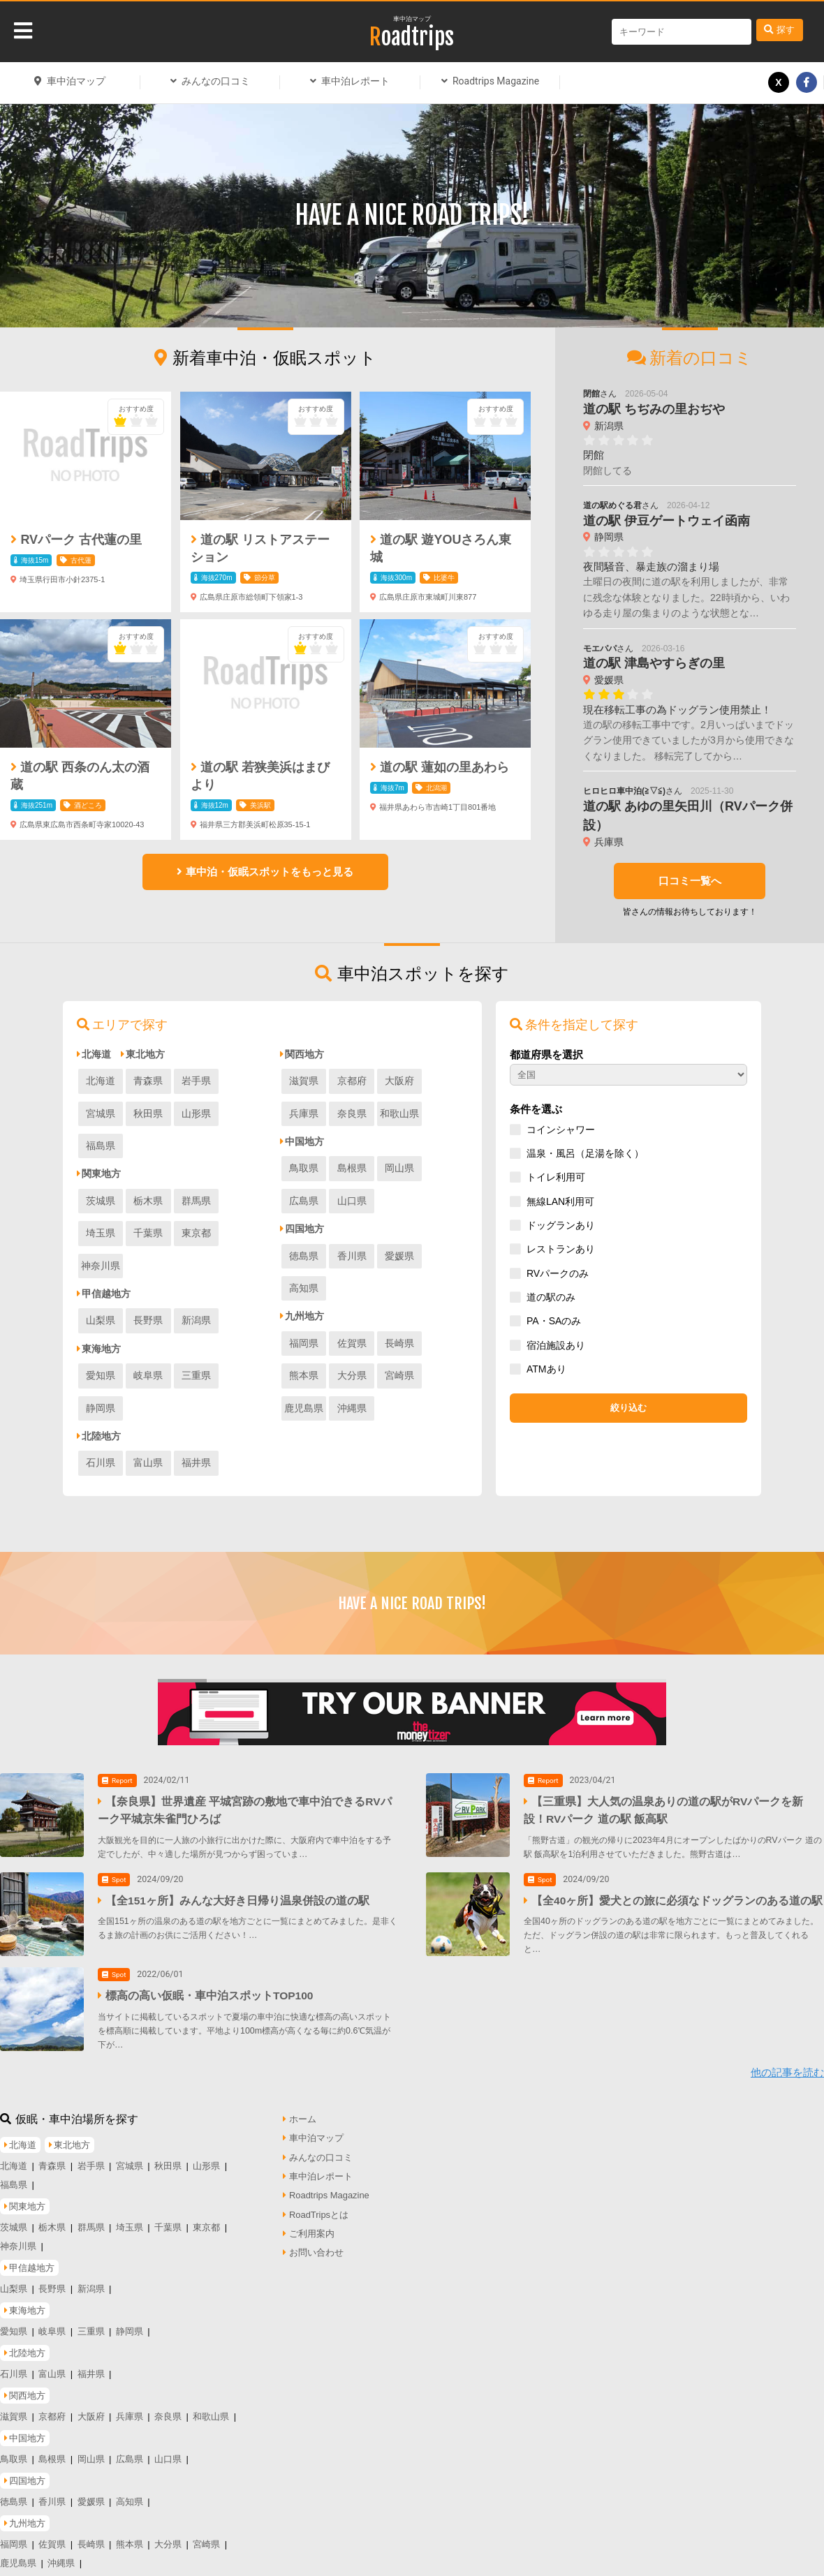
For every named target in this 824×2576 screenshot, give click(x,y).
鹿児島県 (397, 1342)
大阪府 (397, 1080)
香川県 (350, 1255)
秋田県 (100, 1113)
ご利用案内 (311, 2183)
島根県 (350, 1168)
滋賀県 (303, 1080)
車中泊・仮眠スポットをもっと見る (269, 872)
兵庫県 (444, 1080)
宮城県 (241, 1080)
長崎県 (397, 1310)
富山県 (147, 1365)
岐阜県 (147, 1310)
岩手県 (194, 1080)
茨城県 (100, 1168)
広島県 (444, 1168)
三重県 (194, 1310)
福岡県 (303, 1310)
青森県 (147, 1080)
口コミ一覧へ (689, 881)
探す (786, 29)
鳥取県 (303, 1168)
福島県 (194, 1113)
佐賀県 (350, 1310)
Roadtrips (411, 37)
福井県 (194, 1365)
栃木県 (147, 1168)
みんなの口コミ (216, 81)
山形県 (147, 1113)
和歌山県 (350, 1113)
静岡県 (241, 1310)
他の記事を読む (787, 2022)
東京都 (147, 1200)
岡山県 (397, 1168)
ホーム (302, 2069)
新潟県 (194, 1255)
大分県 (303, 1342)
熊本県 (444, 1310)
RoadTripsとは (318, 2164)
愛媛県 (397, 1255)
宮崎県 (350, 1342)
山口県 (303, 1200)
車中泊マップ (412, 18)
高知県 (444, 1255)
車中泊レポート (355, 81)
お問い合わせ (316, 2203)
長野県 (147, 1255)
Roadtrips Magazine (496, 81)
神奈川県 (194, 1200)
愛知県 (100, 1310)
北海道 (100, 1080)
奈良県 (303, 1113)
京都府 (350, 1080)
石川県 (100, 1365)
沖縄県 (444, 1342)
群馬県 (194, 1168)
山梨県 (100, 1255)
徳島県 (303, 1255)
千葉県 (100, 1200)
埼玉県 (241, 1168)
